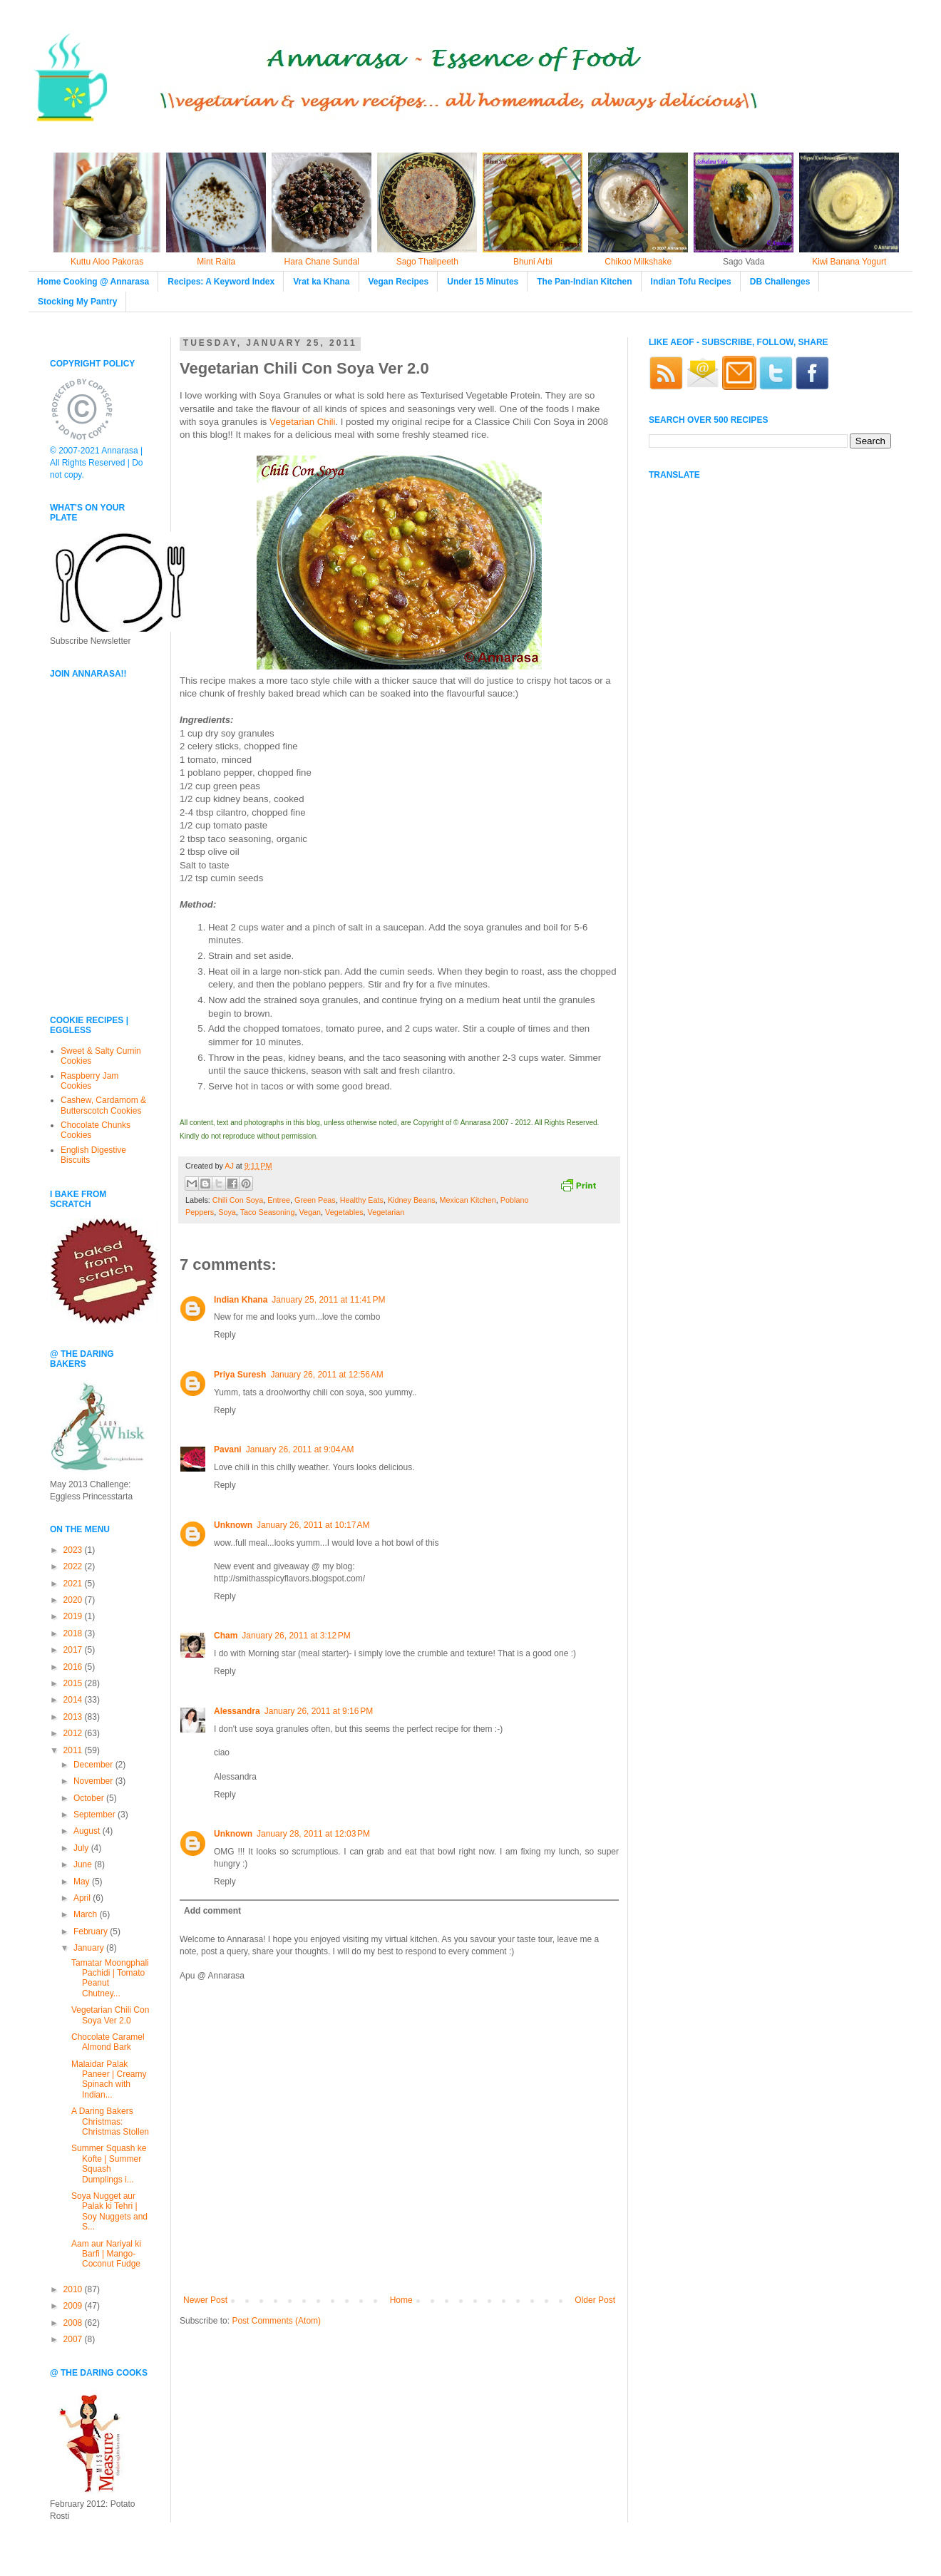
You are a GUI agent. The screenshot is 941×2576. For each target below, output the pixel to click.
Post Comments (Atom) (276, 2321)
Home (401, 2300)
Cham (225, 1636)
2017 (74, 1650)
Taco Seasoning (267, 1212)
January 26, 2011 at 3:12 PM (296, 1636)
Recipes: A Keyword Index (221, 282)
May (82, 1882)
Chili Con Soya (237, 1200)
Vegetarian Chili (302, 421)
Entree (278, 1200)
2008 (74, 2323)
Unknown (233, 1525)
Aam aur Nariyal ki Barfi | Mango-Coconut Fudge (106, 2254)
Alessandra (237, 1711)
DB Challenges (780, 282)
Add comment (212, 1911)
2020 (74, 1600)
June (83, 1864)
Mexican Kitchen (468, 1200)
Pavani (228, 1449)
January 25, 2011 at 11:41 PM (328, 1300)
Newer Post (205, 2300)
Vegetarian (386, 1212)
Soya (227, 1212)
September (95, 1815)
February (91, 1931)
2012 (74, 1733)
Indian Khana (240, 1300)
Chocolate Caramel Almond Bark (108, 2042)
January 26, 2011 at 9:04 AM (300, 1449)
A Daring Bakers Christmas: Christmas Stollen (110, 2121)
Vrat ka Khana (321, 282)
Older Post (595, 2300)
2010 (74, 2289)
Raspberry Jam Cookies (89, 1081)
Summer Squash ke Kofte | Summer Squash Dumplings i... (108, 2163)
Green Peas (315, 1200)
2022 (74, 1566)
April (83, 1898)
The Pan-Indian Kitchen (584, 282)
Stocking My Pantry (77, 302)
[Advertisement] (92, 904)
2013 (74, 1717)
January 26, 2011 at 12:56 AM (326, 1375)
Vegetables (344, 1212)
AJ (230, 1165)
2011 (74, 1750)
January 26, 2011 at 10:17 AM (313, 1525)
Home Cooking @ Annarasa (93, 282)
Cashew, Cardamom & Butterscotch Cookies (103, 1105)
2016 (74, 1667)
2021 (74, 1584)
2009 (74, 2306)
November (94, 1781)
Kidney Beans (412, 1200)
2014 (74, 1700)
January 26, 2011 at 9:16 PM (318, 1711)
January (89, 1948)
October (89, 1798)
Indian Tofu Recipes (691, 282)
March (86, 1914)
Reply (225, 1335)
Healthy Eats (362, 1200)
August (88, 1831)
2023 (74, 1550)
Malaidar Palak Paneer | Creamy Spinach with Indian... (109, 2079)
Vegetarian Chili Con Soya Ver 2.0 (110, 2015)
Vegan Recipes (399, 282)
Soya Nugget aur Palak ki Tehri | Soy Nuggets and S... (109, 2211)
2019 (74, 1616)
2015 (74, 1683)
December (94, 1765)
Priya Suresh (240, 1375)
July (82, 1848)
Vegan (310, 1212)
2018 (74, 1633)
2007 (74, 2339)
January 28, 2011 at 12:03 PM (313, 1834)
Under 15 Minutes (482, 282)
